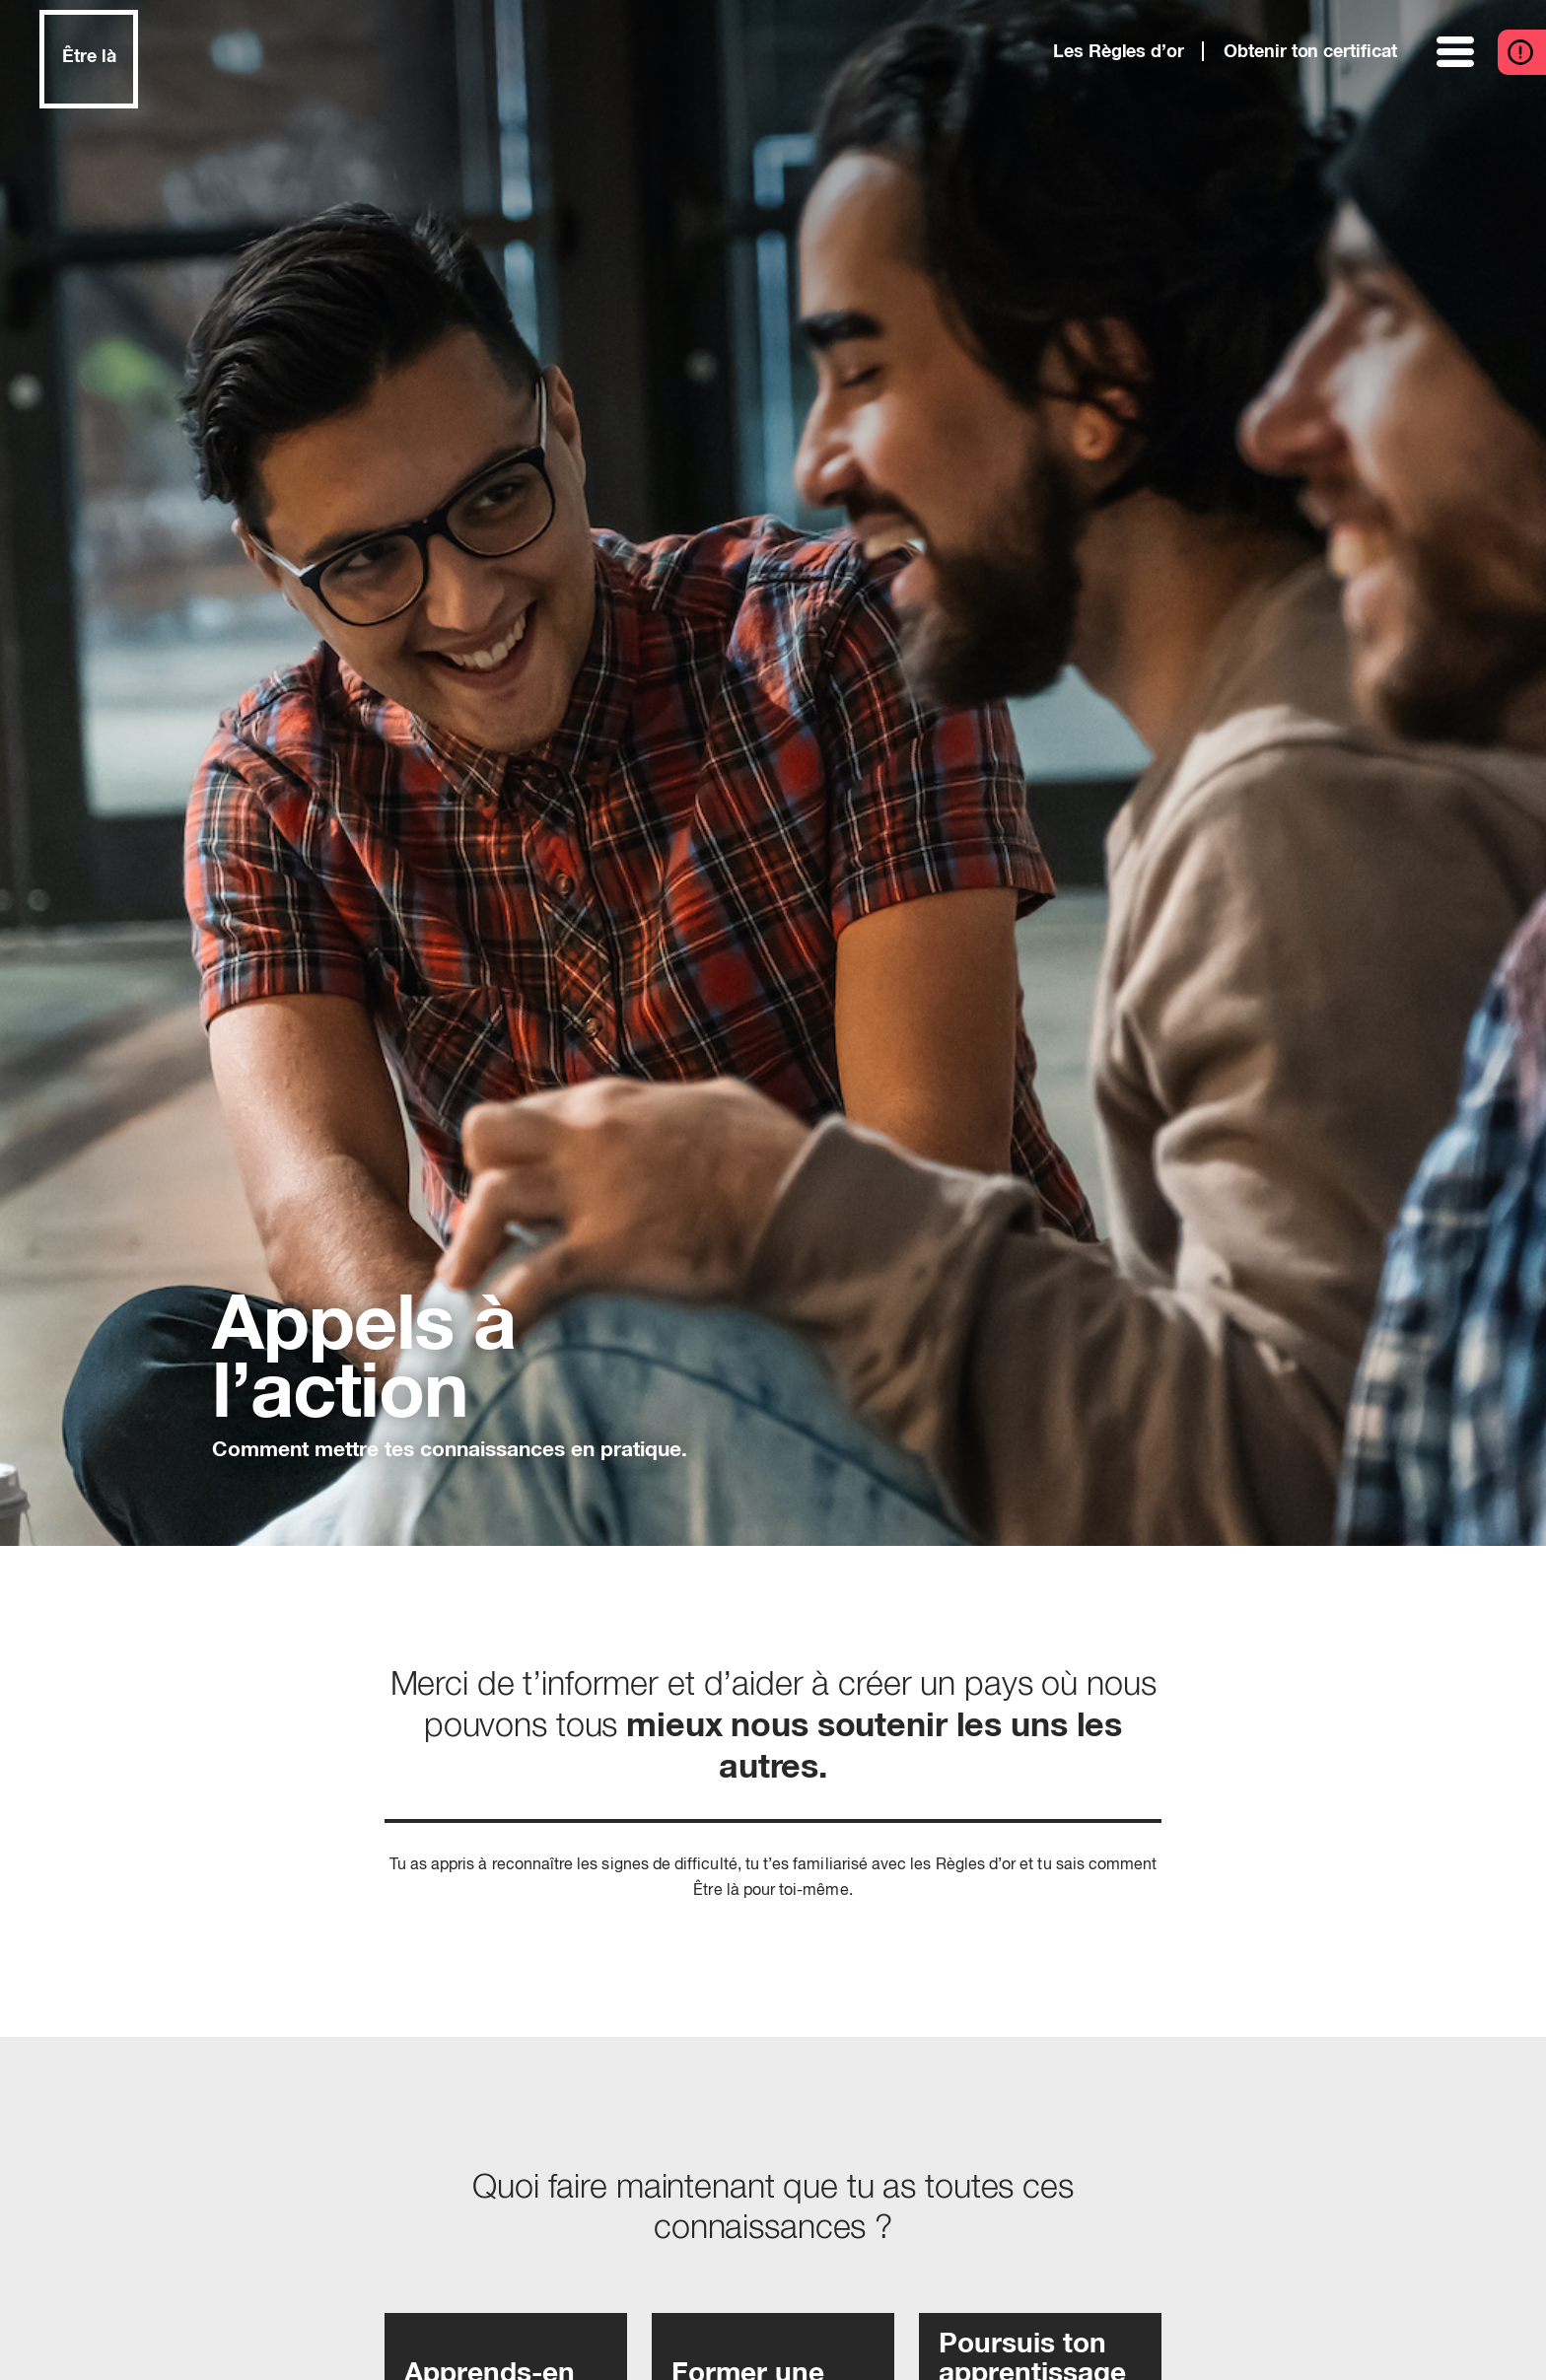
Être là (89, 57)
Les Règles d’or (1118, 52)
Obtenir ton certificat (1310, 52)
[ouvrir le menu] (1457, 52)
